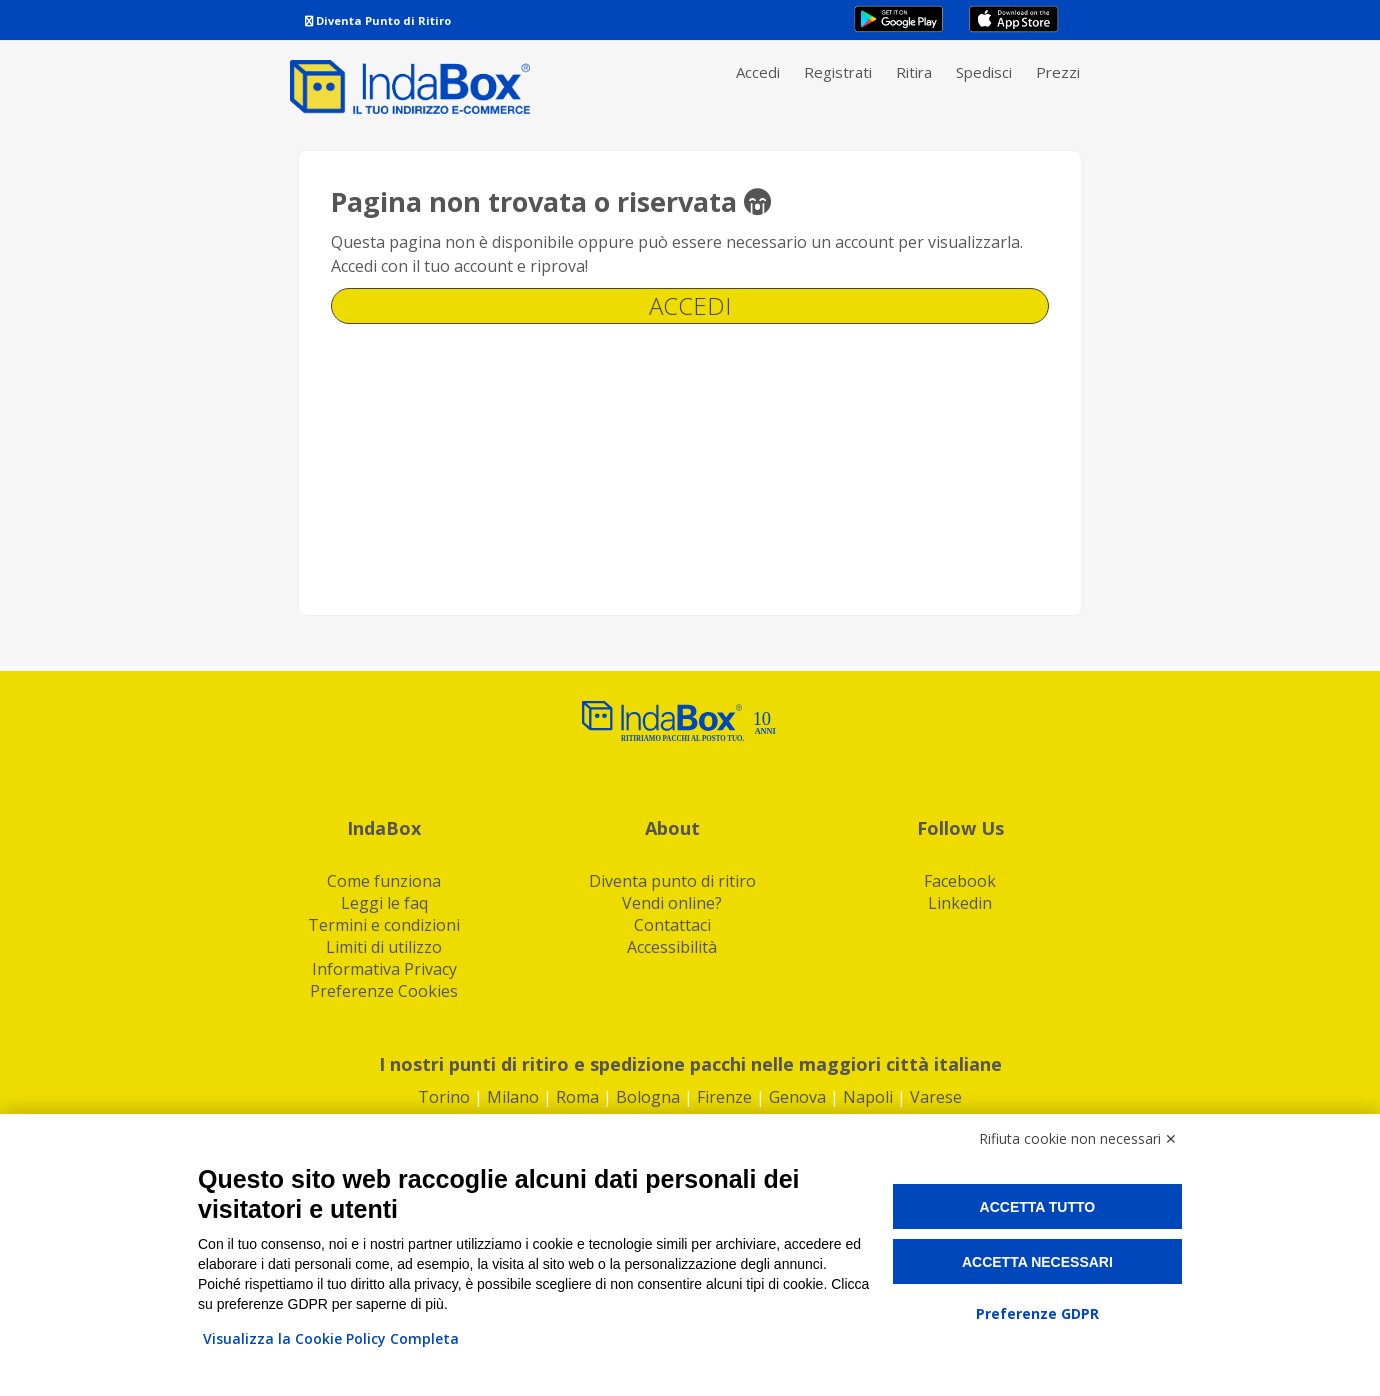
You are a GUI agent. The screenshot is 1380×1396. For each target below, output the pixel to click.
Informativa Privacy (384, 969)
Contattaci (672, 925)
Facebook (960, 881)
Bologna (648, 1097)
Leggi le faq (384, 903)
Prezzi (1058, 72)
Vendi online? (672, 903)
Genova (797, 1097)
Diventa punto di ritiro (672, 881)
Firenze (724, 1097)
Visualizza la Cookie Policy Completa (331, 1338)
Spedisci (984, 72)
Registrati (838, 72)
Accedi (758, 72)
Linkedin (960, 903)
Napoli (868, 1097)
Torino (444, 1097)
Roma (577, 1097)
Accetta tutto (1038, 1207)
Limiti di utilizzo (384, 947)
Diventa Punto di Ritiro (378, 20)
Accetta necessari (1037, 1262)
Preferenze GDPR (1037, 1313)
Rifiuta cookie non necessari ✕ (1078, 1138)
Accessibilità (672, 947)
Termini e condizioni (384, 925)
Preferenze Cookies (384, 991)
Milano (513, 1097)
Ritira (914, 72)
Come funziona (384, 881)
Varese (936, 1097)
